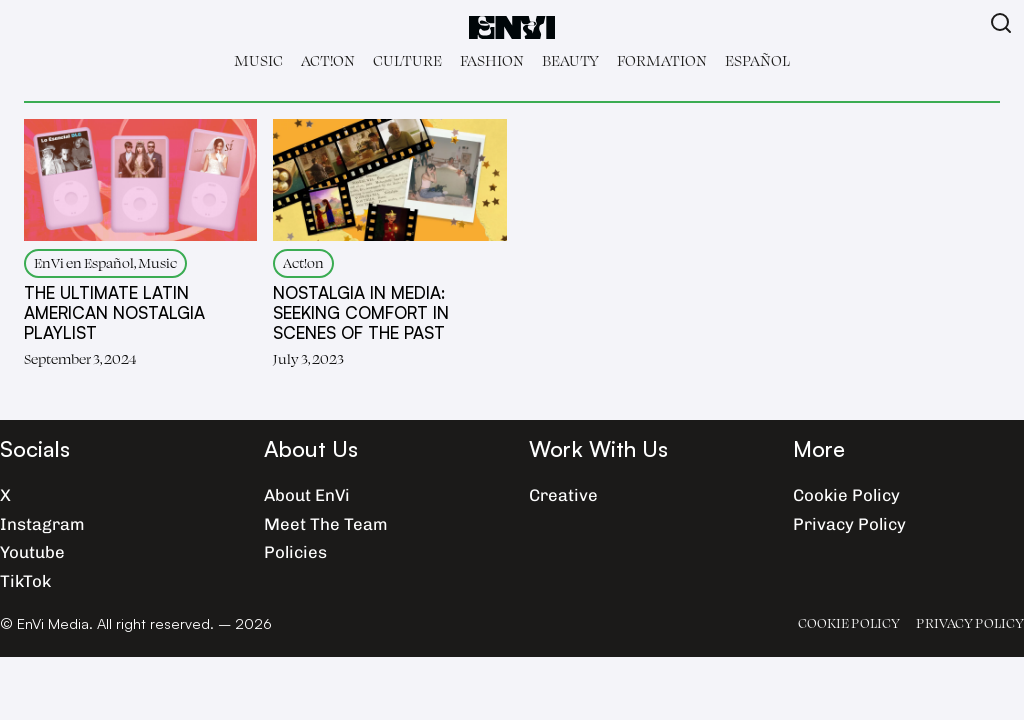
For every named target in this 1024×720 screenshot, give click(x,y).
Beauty (570, 60)
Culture (407, 60)
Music (258, 60)
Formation (662, 60)
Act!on (328, 60)
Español (757, 60)
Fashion (492, 60)
